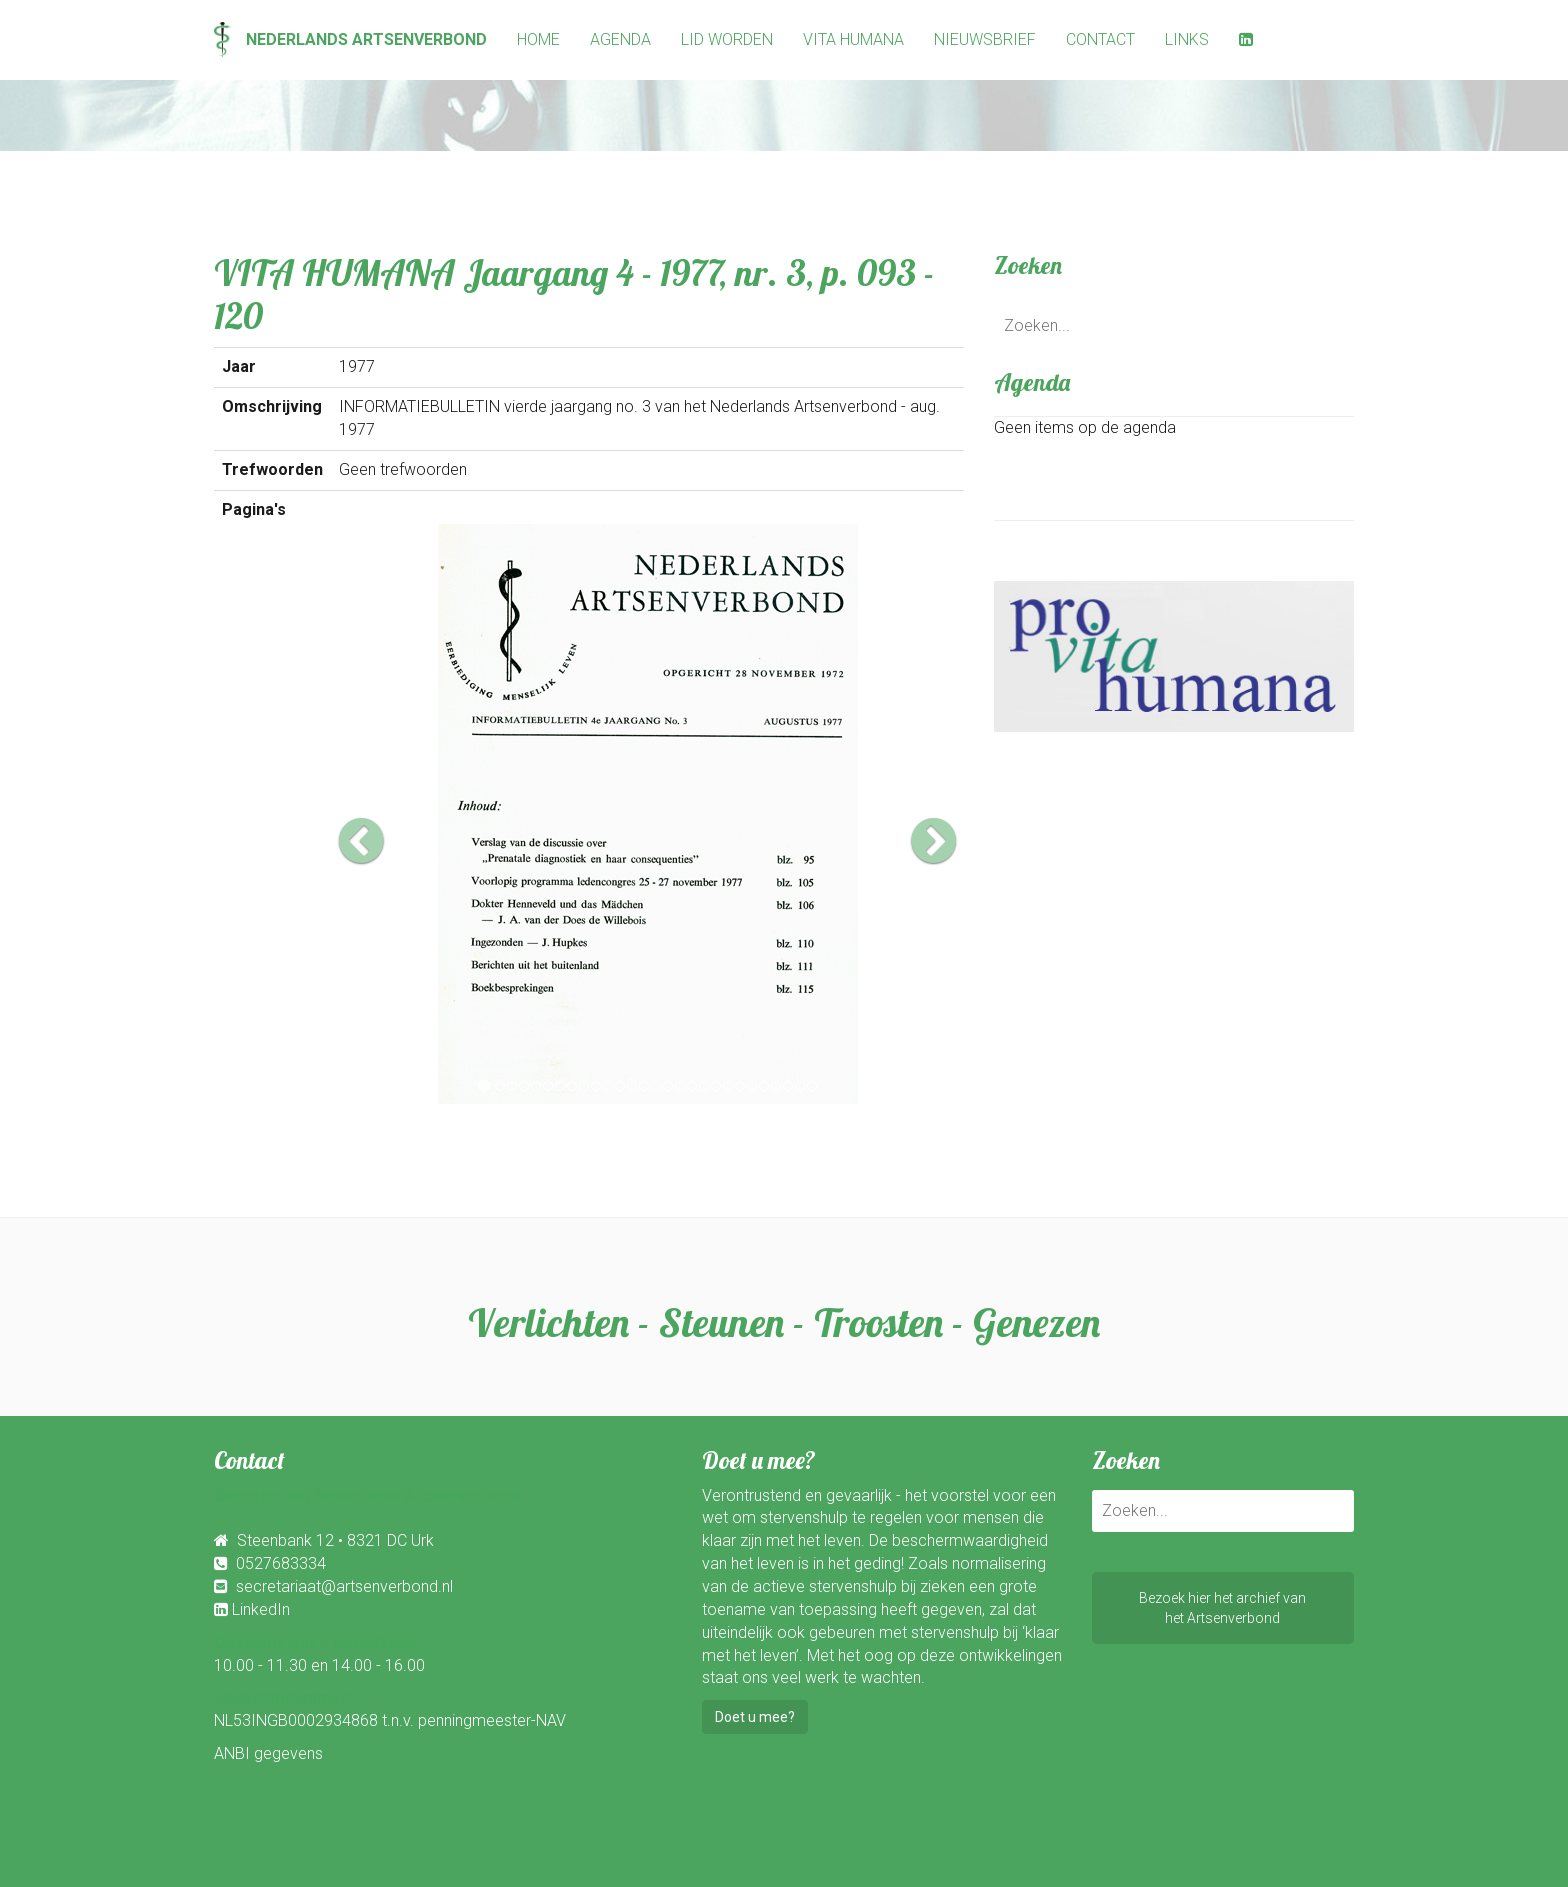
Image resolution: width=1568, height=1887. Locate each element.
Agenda (620, 39)
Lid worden (727, 39)
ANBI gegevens (268, 1753)
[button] (385, 814)
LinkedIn (261, 1609)
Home (538, 39)
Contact (1100, 39)
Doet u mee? (755, 1717)
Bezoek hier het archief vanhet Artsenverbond (1222, 1608)
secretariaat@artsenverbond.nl (344, 1586)
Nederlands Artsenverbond (350, 39)
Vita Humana (853, 39)
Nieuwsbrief (985, 39)
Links (1187, 39)
